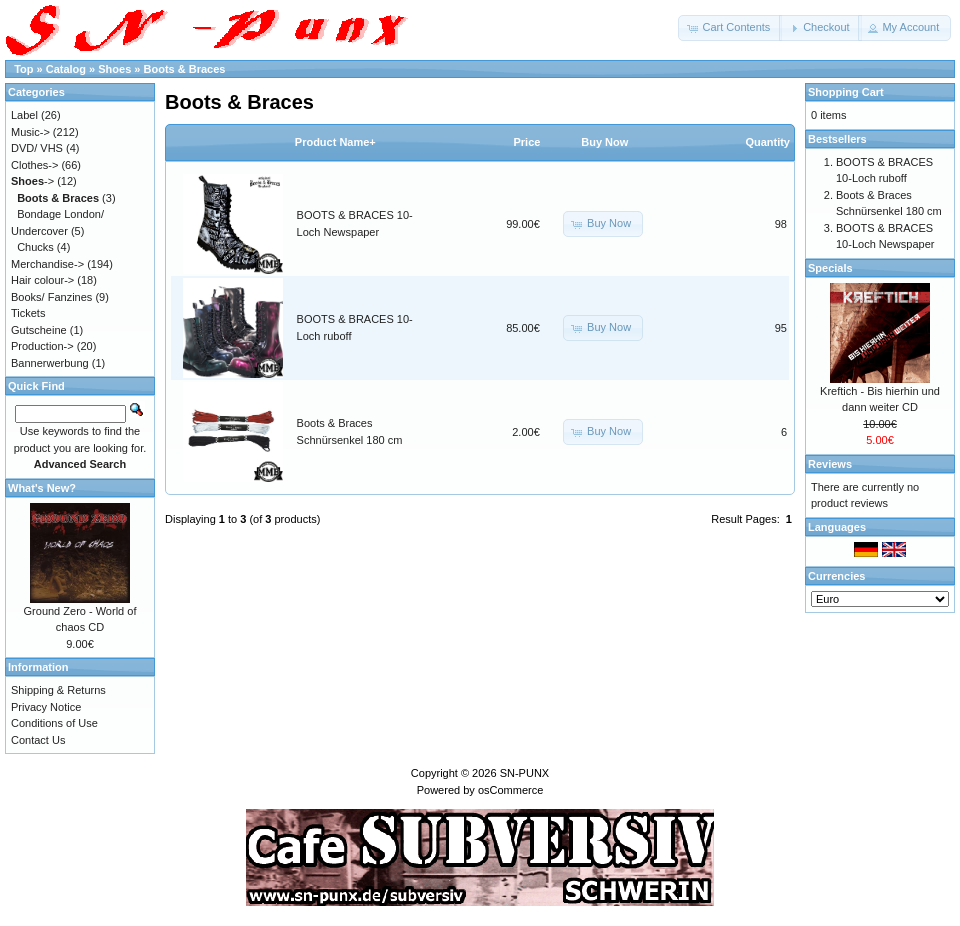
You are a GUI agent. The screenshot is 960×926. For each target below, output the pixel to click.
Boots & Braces (185, 69)
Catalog (66, 69)
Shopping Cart (846, 92)
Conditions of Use (54, 723)
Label (24, 115)
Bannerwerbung (50, 363)
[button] (730, 28)
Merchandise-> (47, 264)
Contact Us (38, 740)
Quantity (767, 142)
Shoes (114, 69)
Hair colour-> (42, 280)
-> (32, 181)
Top (23, 69)
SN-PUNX (525, 773)
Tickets (28, 313)
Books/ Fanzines (51, 297)
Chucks (35, 247)
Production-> (42, 346)
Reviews (830, 464)
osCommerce (510, 790)
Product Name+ (335, 142)
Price (526, 142)
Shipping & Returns (58, 690)
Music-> (30, 132)
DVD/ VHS (37, 148)
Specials (830, 268)
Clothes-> (34, 165)
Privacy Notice (46, 707)
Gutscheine (39, 330)
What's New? (42, 488)
